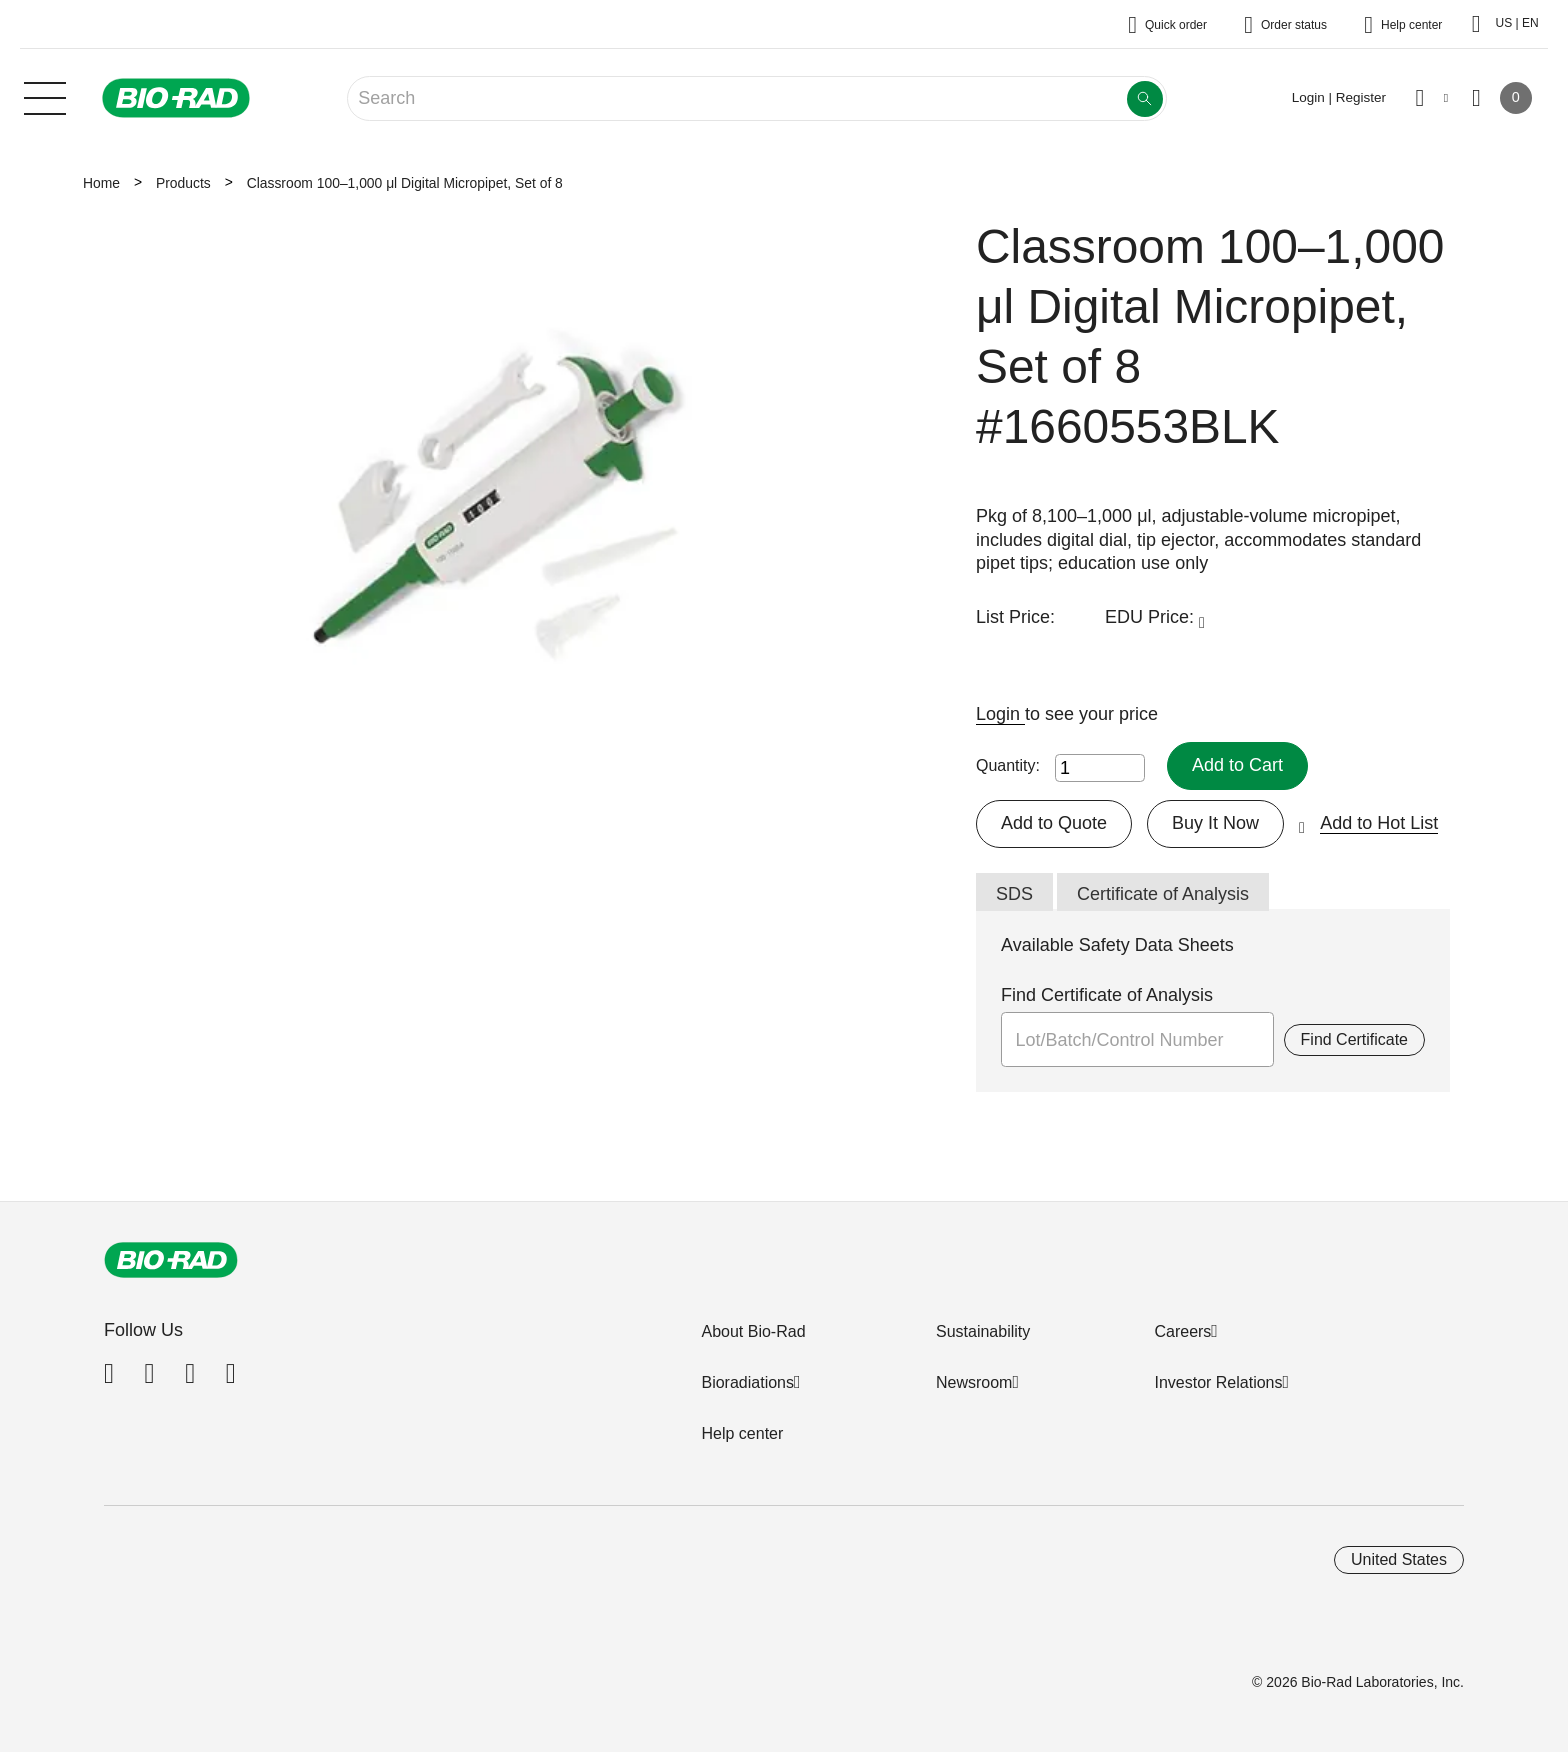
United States (1399, 1559)
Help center (742, 1433)
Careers (1182, 1331)
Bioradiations (747, 1382)
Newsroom (974, 1382)
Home (101, 183)
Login (1000, 714)
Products (183, 183)
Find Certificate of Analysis (1107, 995)
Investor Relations (1218, 1382)
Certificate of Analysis (1163, 894)
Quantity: (1008, 765)
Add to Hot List (1379, 823)
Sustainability (983, 1331)
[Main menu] (45, 96)
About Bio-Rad (753, 1331)
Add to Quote (1054, 823)
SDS (1014, 894)
